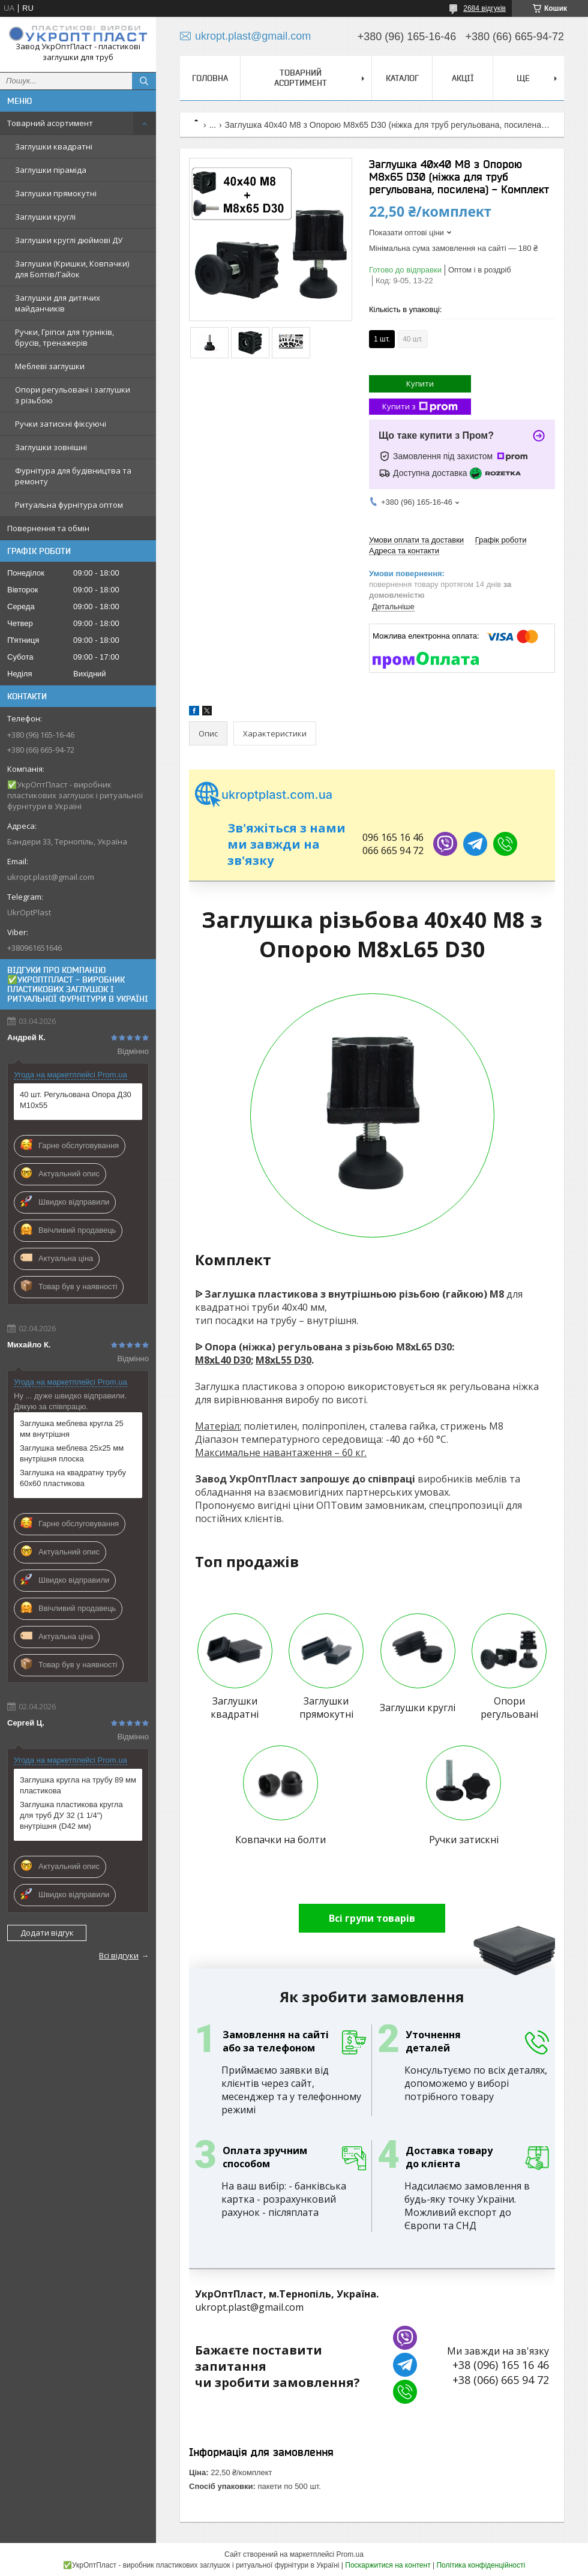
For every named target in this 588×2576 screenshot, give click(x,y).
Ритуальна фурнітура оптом (69, 504)
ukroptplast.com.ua (263, 794)
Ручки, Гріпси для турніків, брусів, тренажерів (64, 337)
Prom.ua (350, 2554)
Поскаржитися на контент (387, 2565)
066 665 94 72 (393, 850)
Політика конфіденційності (480, 2565)
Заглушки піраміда (50, 169)
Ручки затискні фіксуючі (60, 423)
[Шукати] (144, 81)
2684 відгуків (484, 8)
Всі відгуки (119, 1955)
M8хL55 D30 (283, 1360)
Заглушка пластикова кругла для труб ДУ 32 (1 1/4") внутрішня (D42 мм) (71, 1815)
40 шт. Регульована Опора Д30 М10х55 (75, 1100)
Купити (420, 383)
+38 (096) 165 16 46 (500, 2365)
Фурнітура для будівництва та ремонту (73, 476)
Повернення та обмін (48, 528)
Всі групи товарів (372, 1918)
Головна (210, 78)
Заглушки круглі (45, 216)
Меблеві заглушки (50, 366)
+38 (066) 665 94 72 (500, 2380)
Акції (463, 78)
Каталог (402, 78)
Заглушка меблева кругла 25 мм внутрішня (72, 1429)
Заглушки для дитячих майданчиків (57, 303)
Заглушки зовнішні (51, 447)
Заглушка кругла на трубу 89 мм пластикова (78, 1785)
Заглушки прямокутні (56, 193)
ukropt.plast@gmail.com (50, 876)
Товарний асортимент (50, 123)
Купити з (420, 406)
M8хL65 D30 (424, 1346)
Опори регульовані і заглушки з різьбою (72, 395)
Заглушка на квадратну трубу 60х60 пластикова (73, 1478)
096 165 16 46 (393, 837)
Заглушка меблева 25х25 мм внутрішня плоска (72, 1453)
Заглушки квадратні (53, 146)
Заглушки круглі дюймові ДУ (68, 240)
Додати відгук (47, 1932)
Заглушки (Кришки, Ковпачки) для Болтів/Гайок (72, 269)
